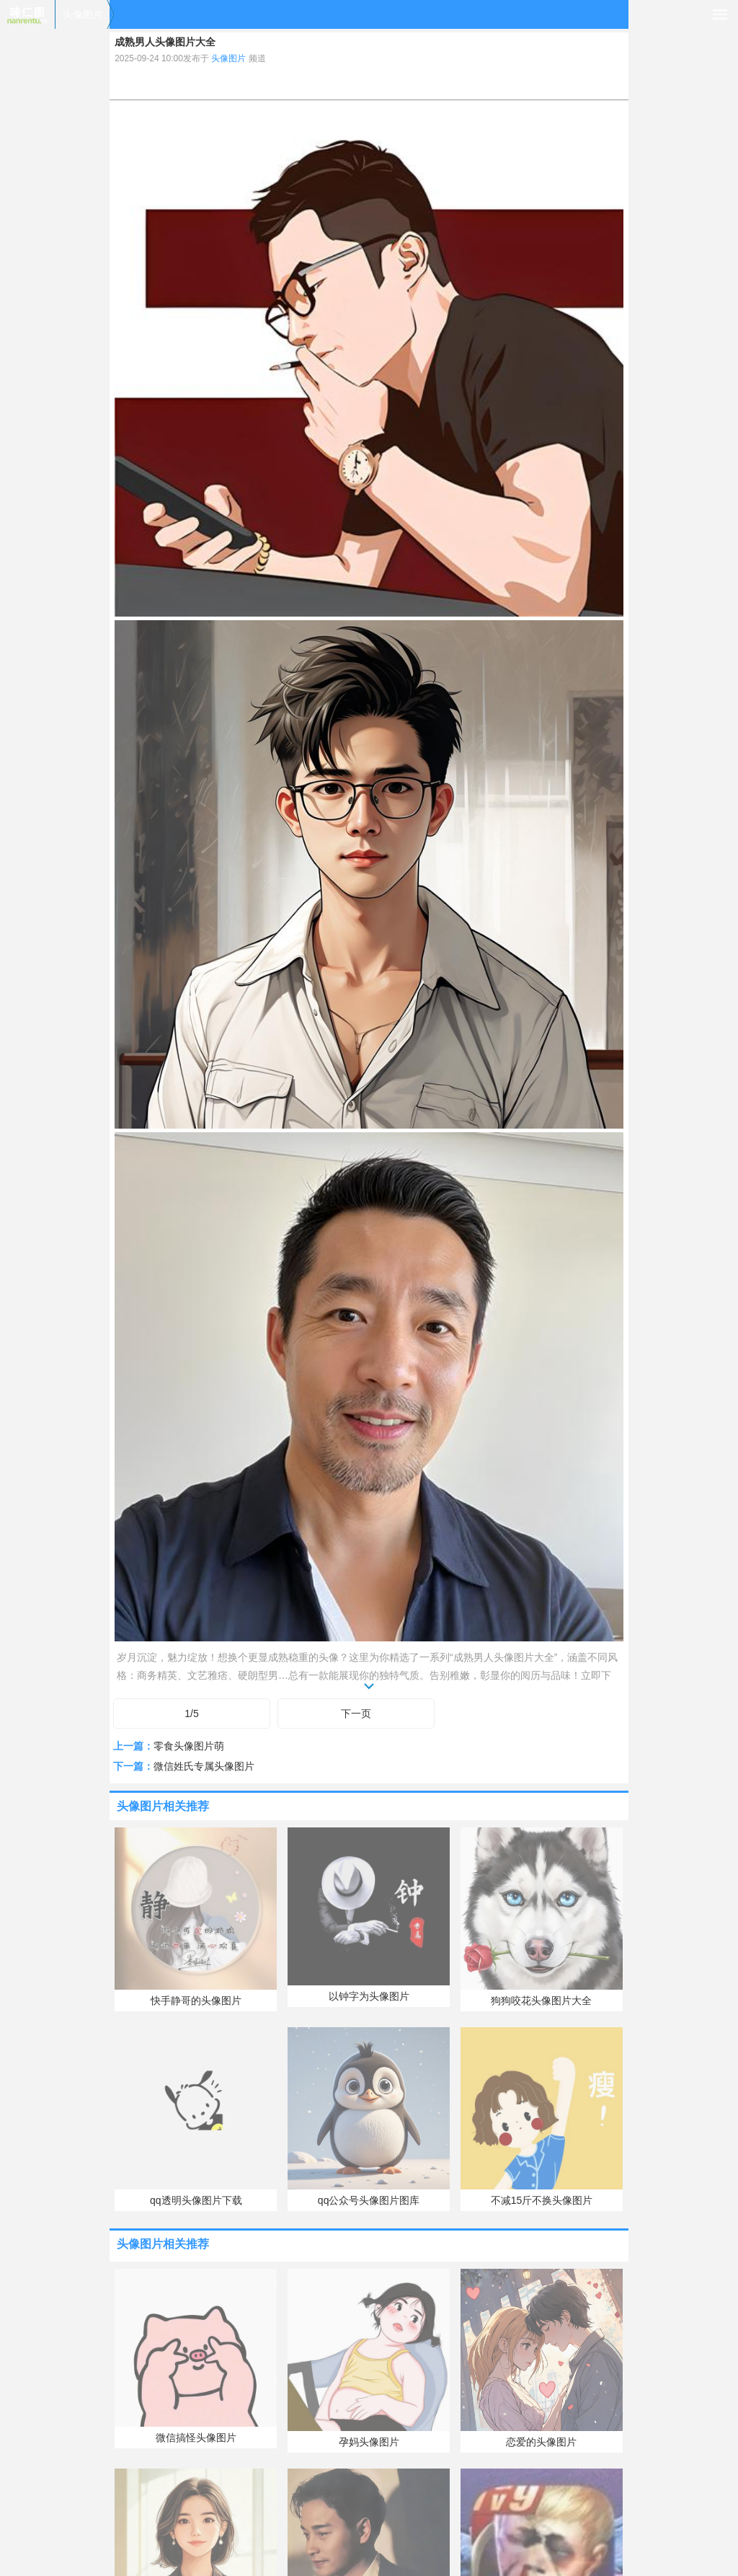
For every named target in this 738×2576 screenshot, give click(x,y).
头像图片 (83, 14)
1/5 (191, 1713)
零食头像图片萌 (189, 1746)
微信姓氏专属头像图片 (204, 1766)
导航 (720, 14)
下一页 (356, 1713)
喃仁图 (27, 14)
